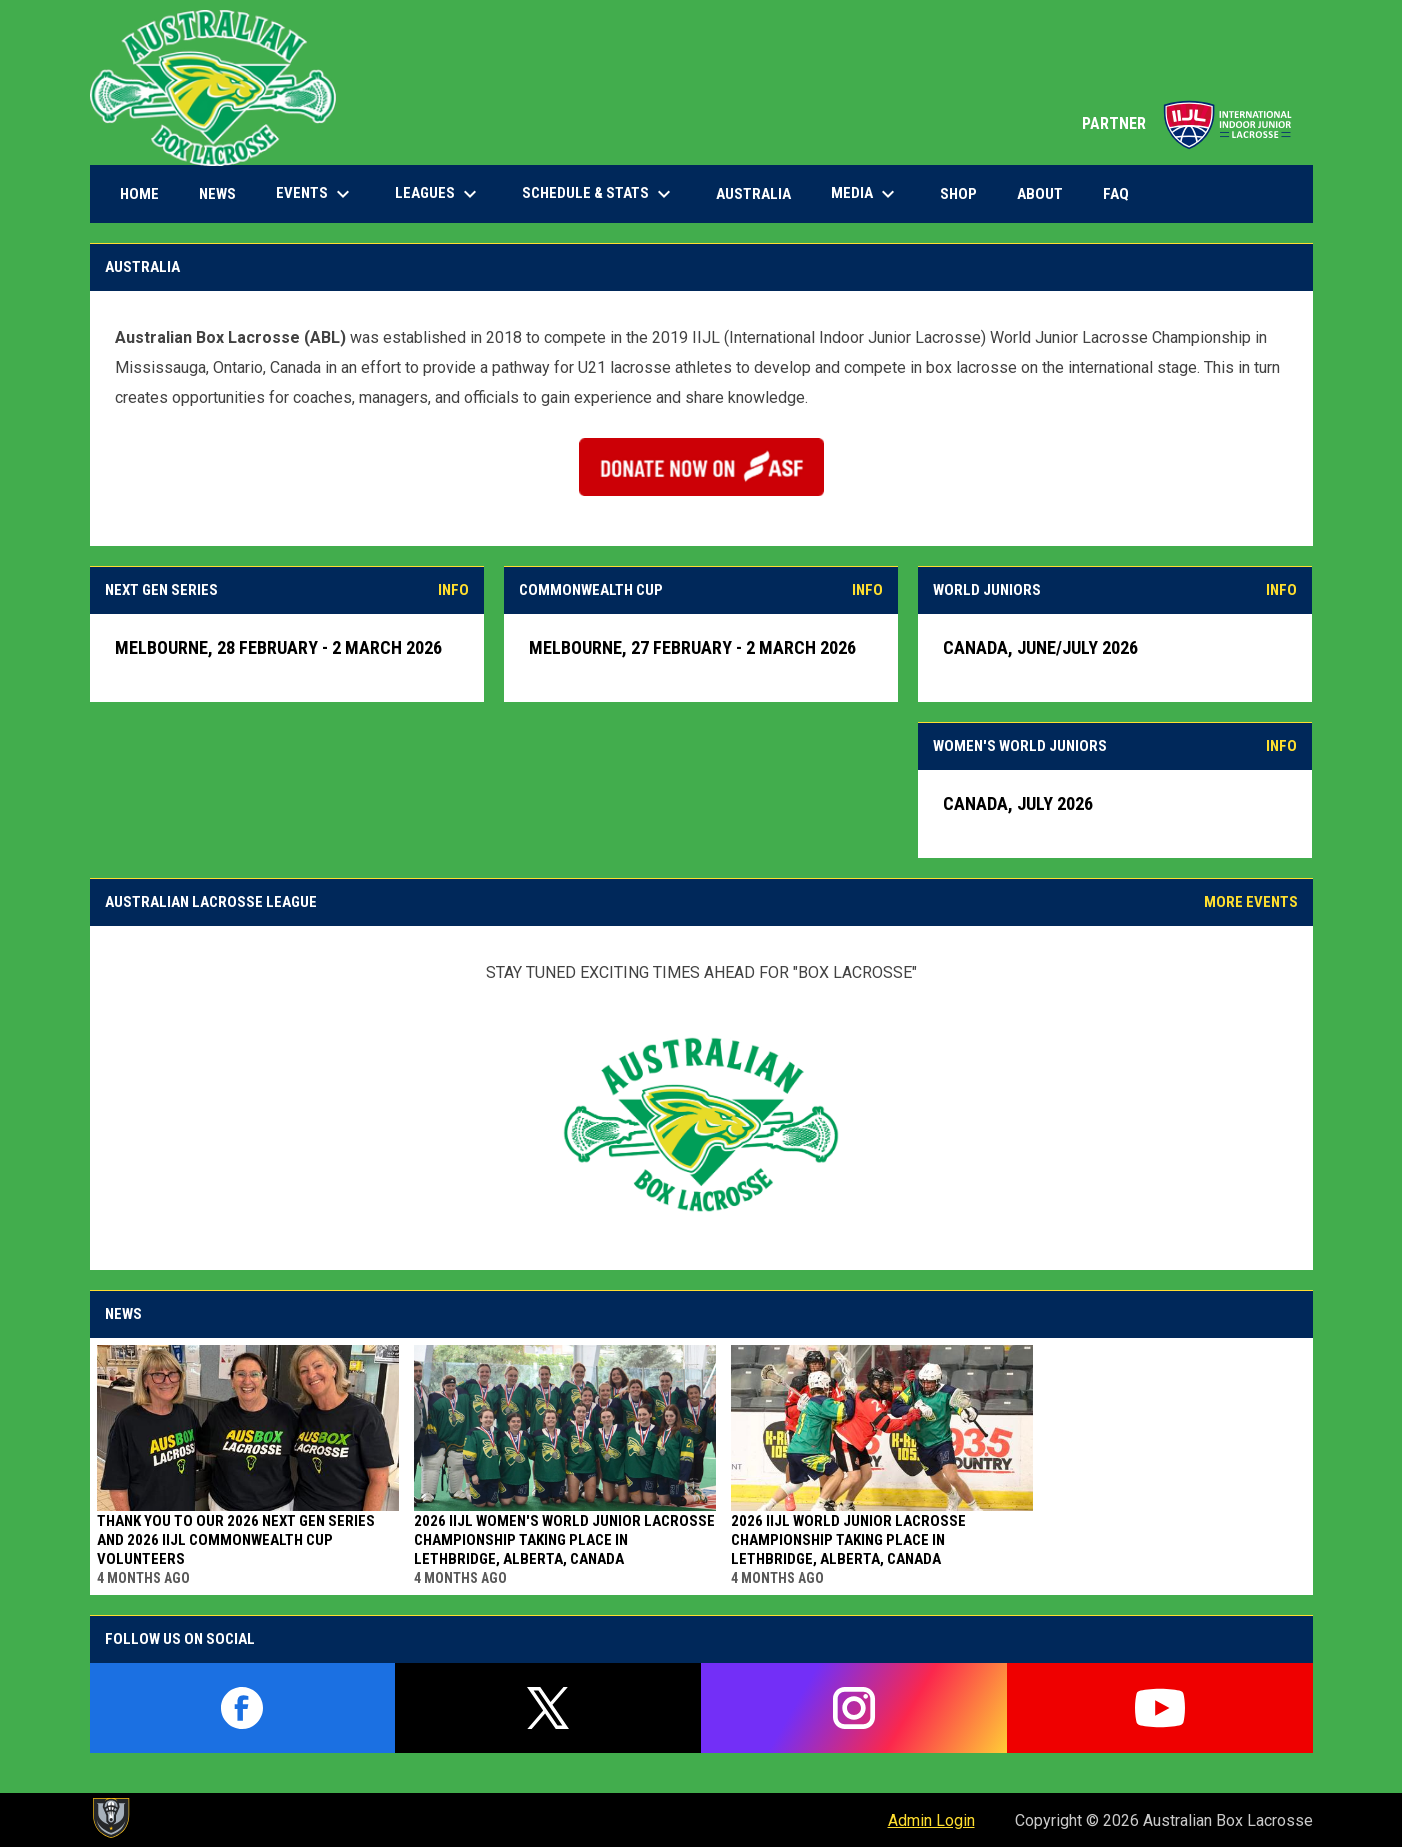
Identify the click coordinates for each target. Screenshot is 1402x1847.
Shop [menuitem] (966, 193)
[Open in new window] (701, 467)
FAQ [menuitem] (1116, 194)
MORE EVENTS (1251, 902)
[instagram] (854, 1708)
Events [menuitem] (315, 194)
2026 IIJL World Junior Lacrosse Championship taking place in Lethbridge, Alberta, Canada (848, 1540)
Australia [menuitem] (753, 194)
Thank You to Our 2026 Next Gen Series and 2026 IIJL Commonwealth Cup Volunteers (236, 1540)
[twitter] (548, 1708)
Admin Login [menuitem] (931, 1820)
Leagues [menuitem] (438, 194)
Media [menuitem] (865, 194)
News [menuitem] (217, 194)
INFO (453, 590)
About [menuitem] (1040, 194)
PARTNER (1187, 123)
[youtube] (1160, 1708)
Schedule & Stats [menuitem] (599, 194)
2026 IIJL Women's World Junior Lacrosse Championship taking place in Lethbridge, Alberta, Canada (564, 1540)
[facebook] (243, 1708)
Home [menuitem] (139, 194)
